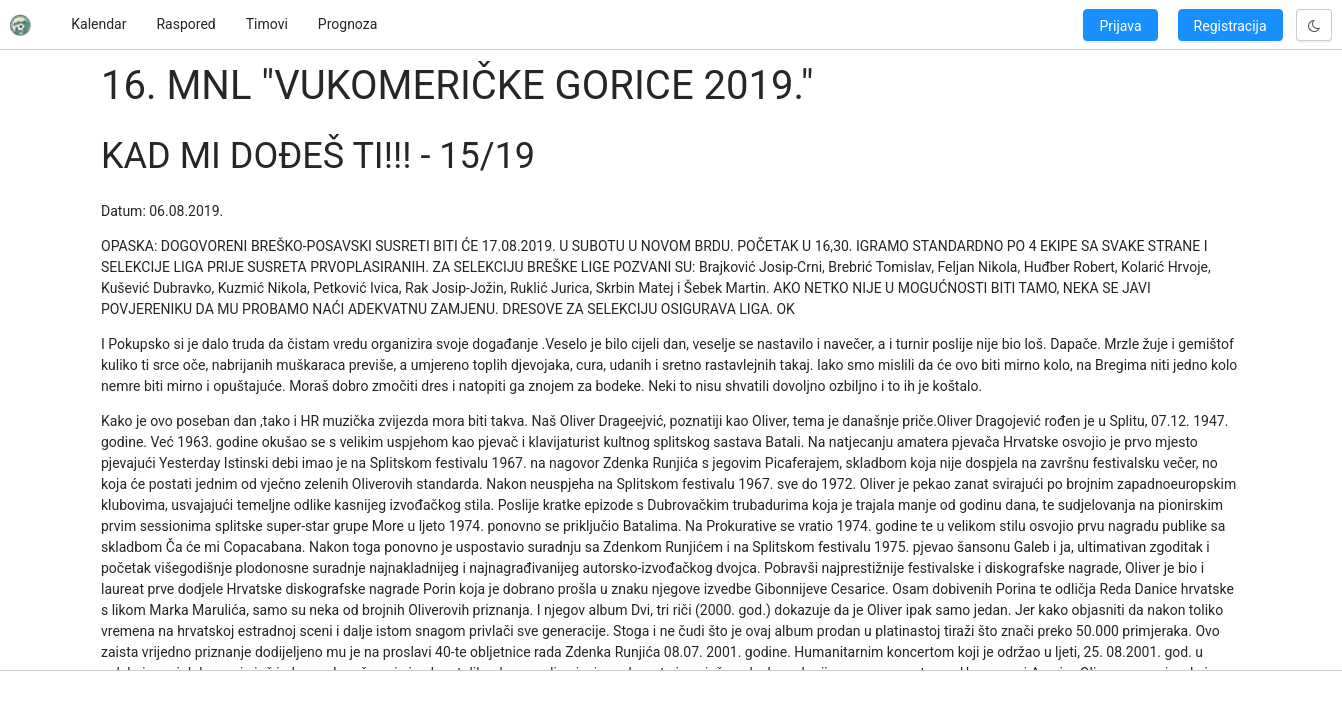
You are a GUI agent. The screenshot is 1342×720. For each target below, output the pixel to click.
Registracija (1230, 26)
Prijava (1120, 26)
